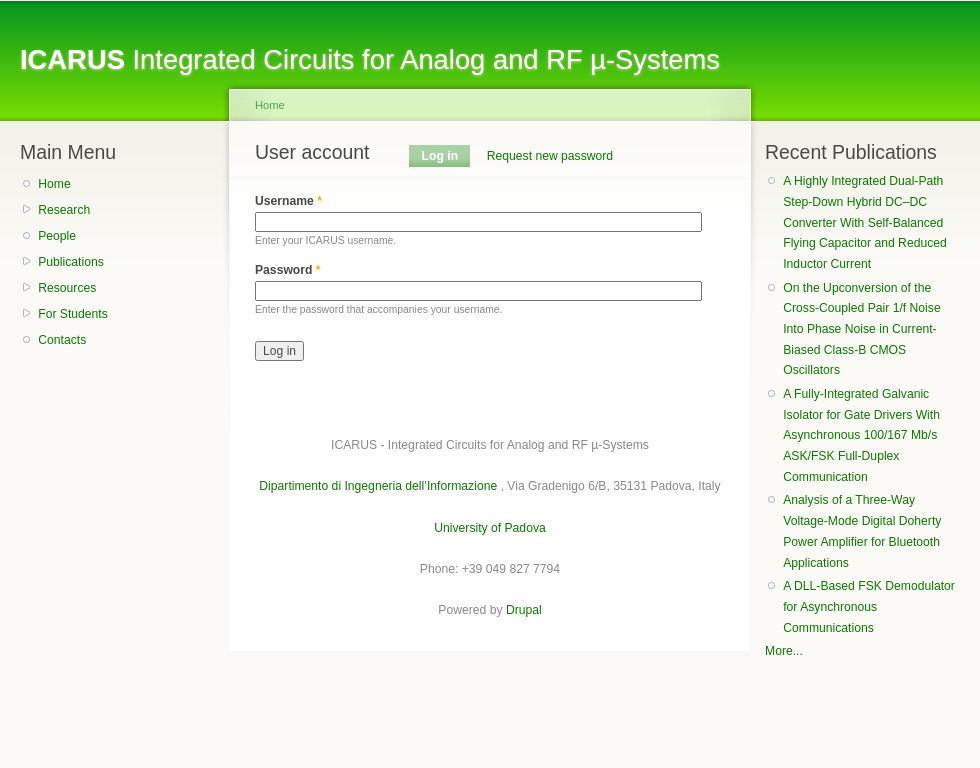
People (57, 236)
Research (64, 210)
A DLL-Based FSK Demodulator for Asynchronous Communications (869, 606)
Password (288, 270)
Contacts (62, 340)
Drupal (524, 610)
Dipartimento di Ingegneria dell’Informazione (378, 486)
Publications (71, 262)
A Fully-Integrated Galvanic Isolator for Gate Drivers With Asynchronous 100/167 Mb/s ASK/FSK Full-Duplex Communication (861, 435)
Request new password (550, 156)
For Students (73, 314)
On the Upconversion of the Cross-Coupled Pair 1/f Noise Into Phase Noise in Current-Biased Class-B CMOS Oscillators (861, 329)
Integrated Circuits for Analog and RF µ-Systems (370, 59)
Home (54, 184)
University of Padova (489, 528)
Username (288, 201)
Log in (446, 156)
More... (784, 651)
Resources (67, 288)
